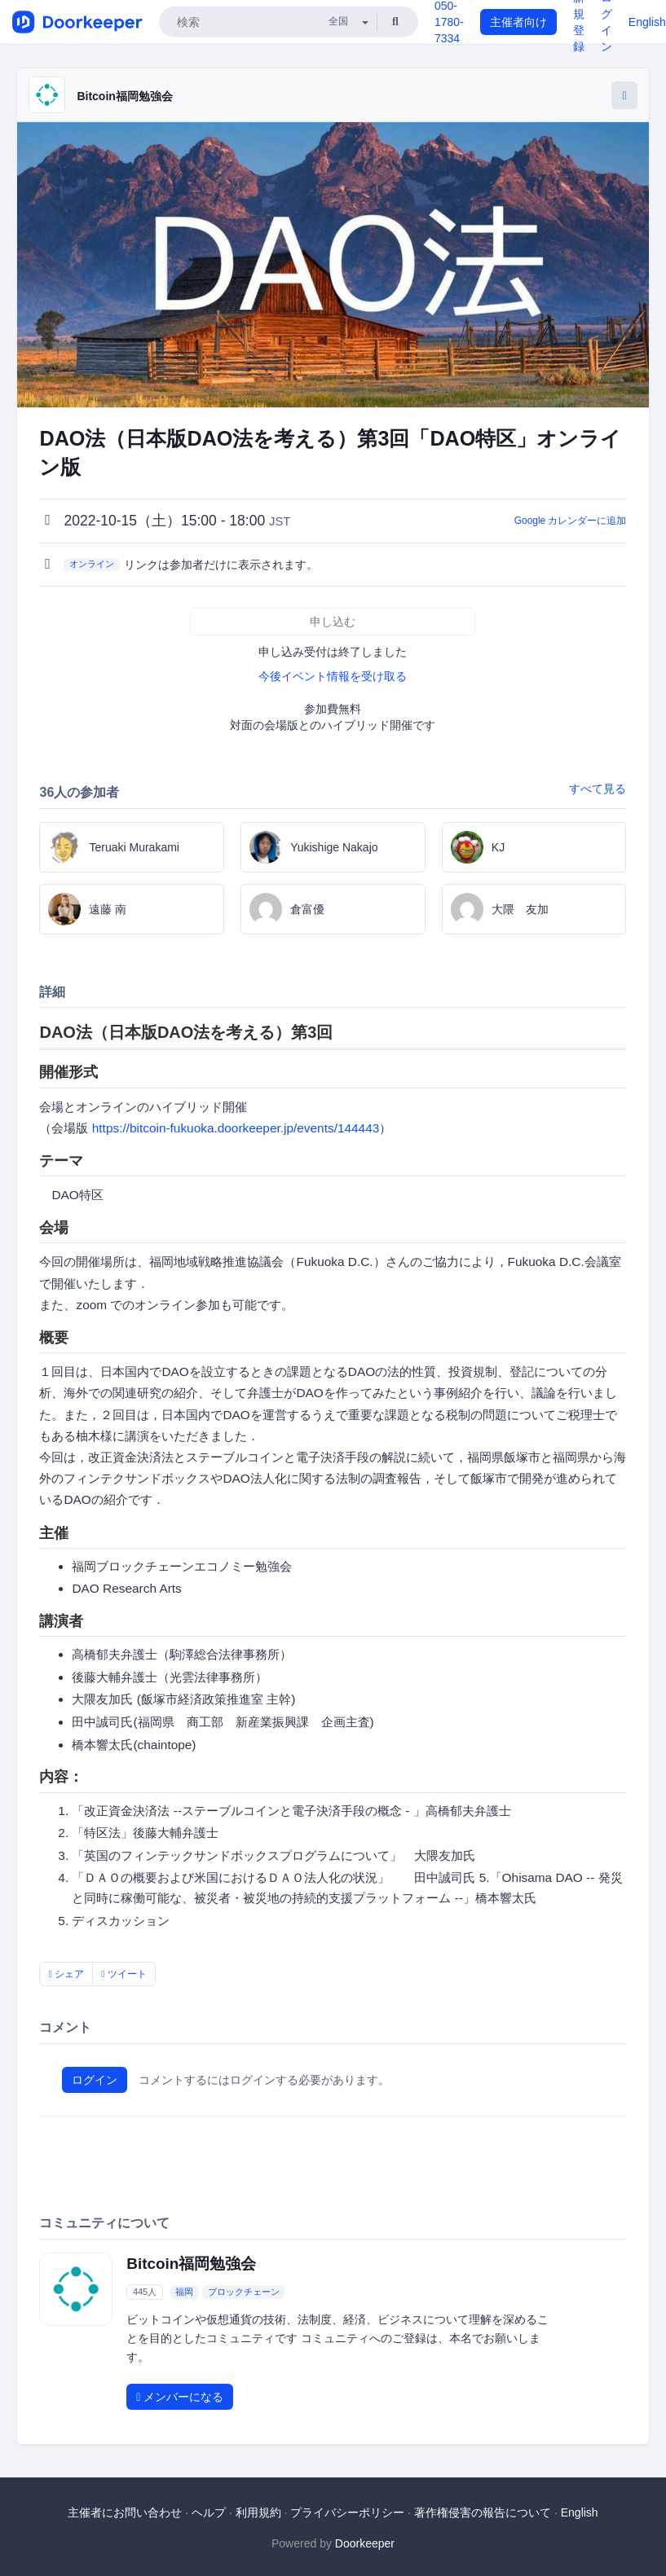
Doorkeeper (365, 2543)
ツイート (124, 1974)
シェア (66, 1974)
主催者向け (518, 22)
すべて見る (597, 788)
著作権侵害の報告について (482, 2512)
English (647, 22)
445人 (145, 2292)
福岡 (184, 2292)
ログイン (94, 2079)
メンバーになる (179, 2396)
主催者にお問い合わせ (125, 2512)
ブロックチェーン (244, 2292)
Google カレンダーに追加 (570, 520)
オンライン (91, 564)
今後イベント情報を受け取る (332, 676)
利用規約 (258, 2512)
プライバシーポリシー (347, 2512)
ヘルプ (209, 2512)
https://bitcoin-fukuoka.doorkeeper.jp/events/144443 (236, 1128)
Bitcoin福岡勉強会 (124, 96)
